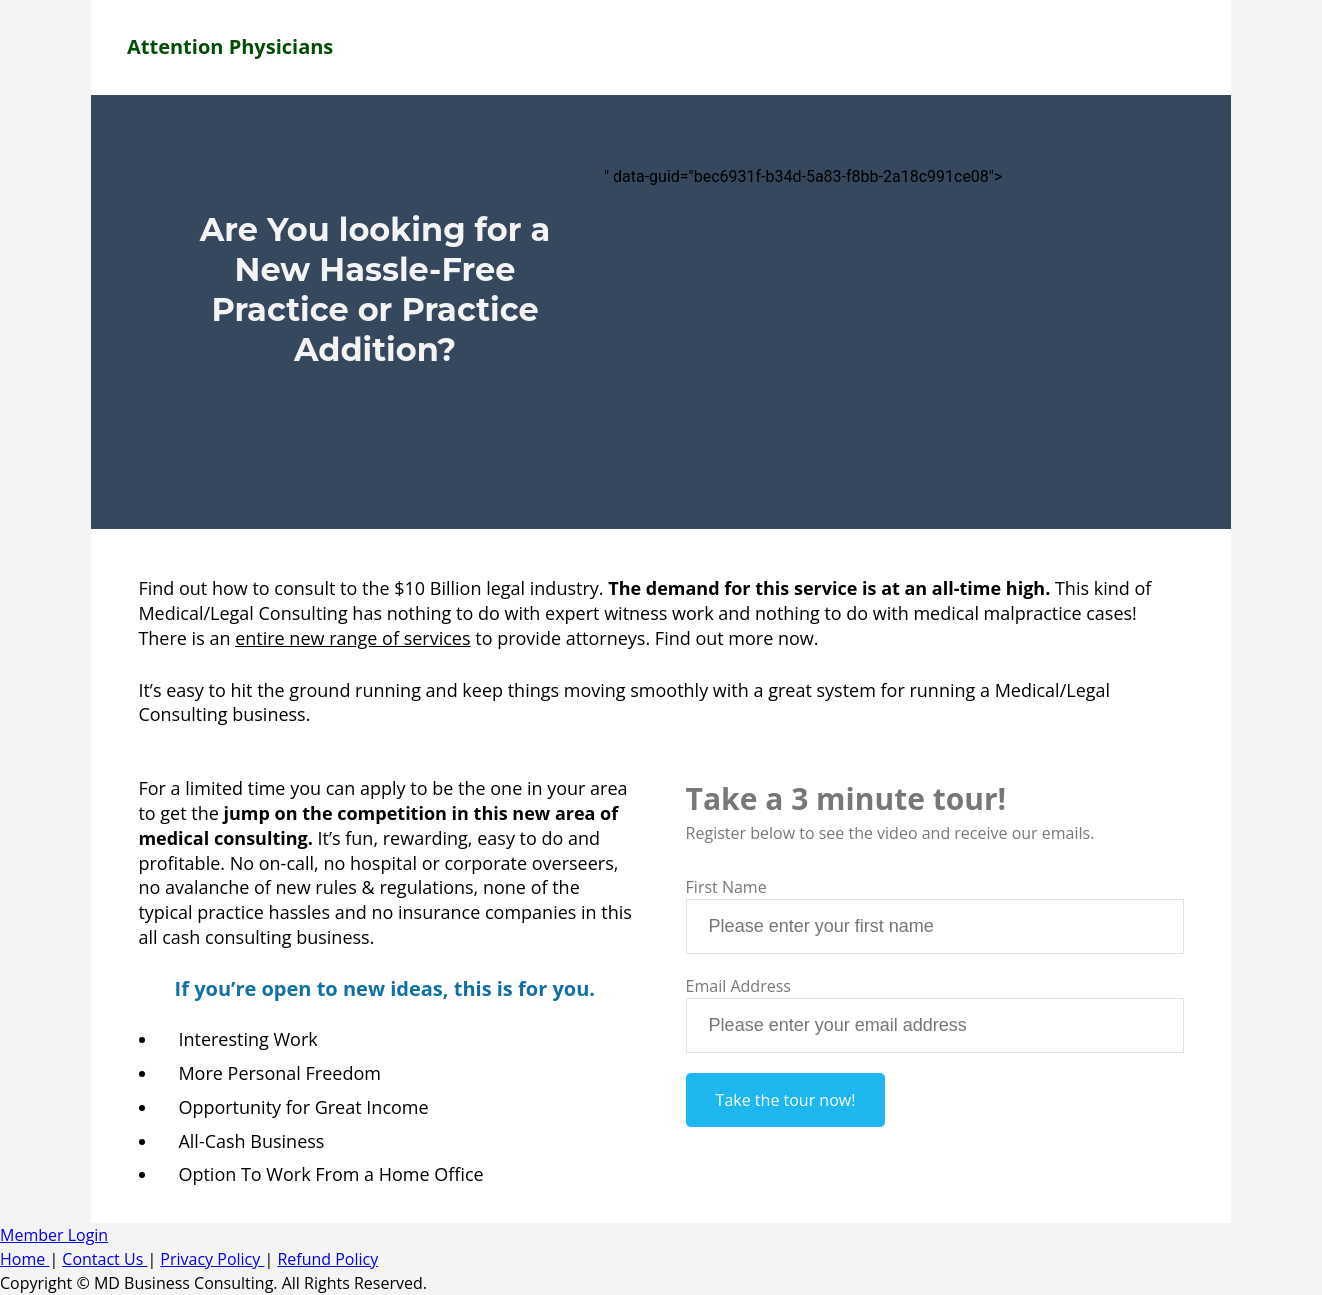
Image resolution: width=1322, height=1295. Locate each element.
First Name (726, 887)
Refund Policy (327, 1259)
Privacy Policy (212, 1259)
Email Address (738, 986)
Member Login (54, 1235)
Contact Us (104, 1259)
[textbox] (935, 926)
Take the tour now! (786, 1100)
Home (24, 1259)
